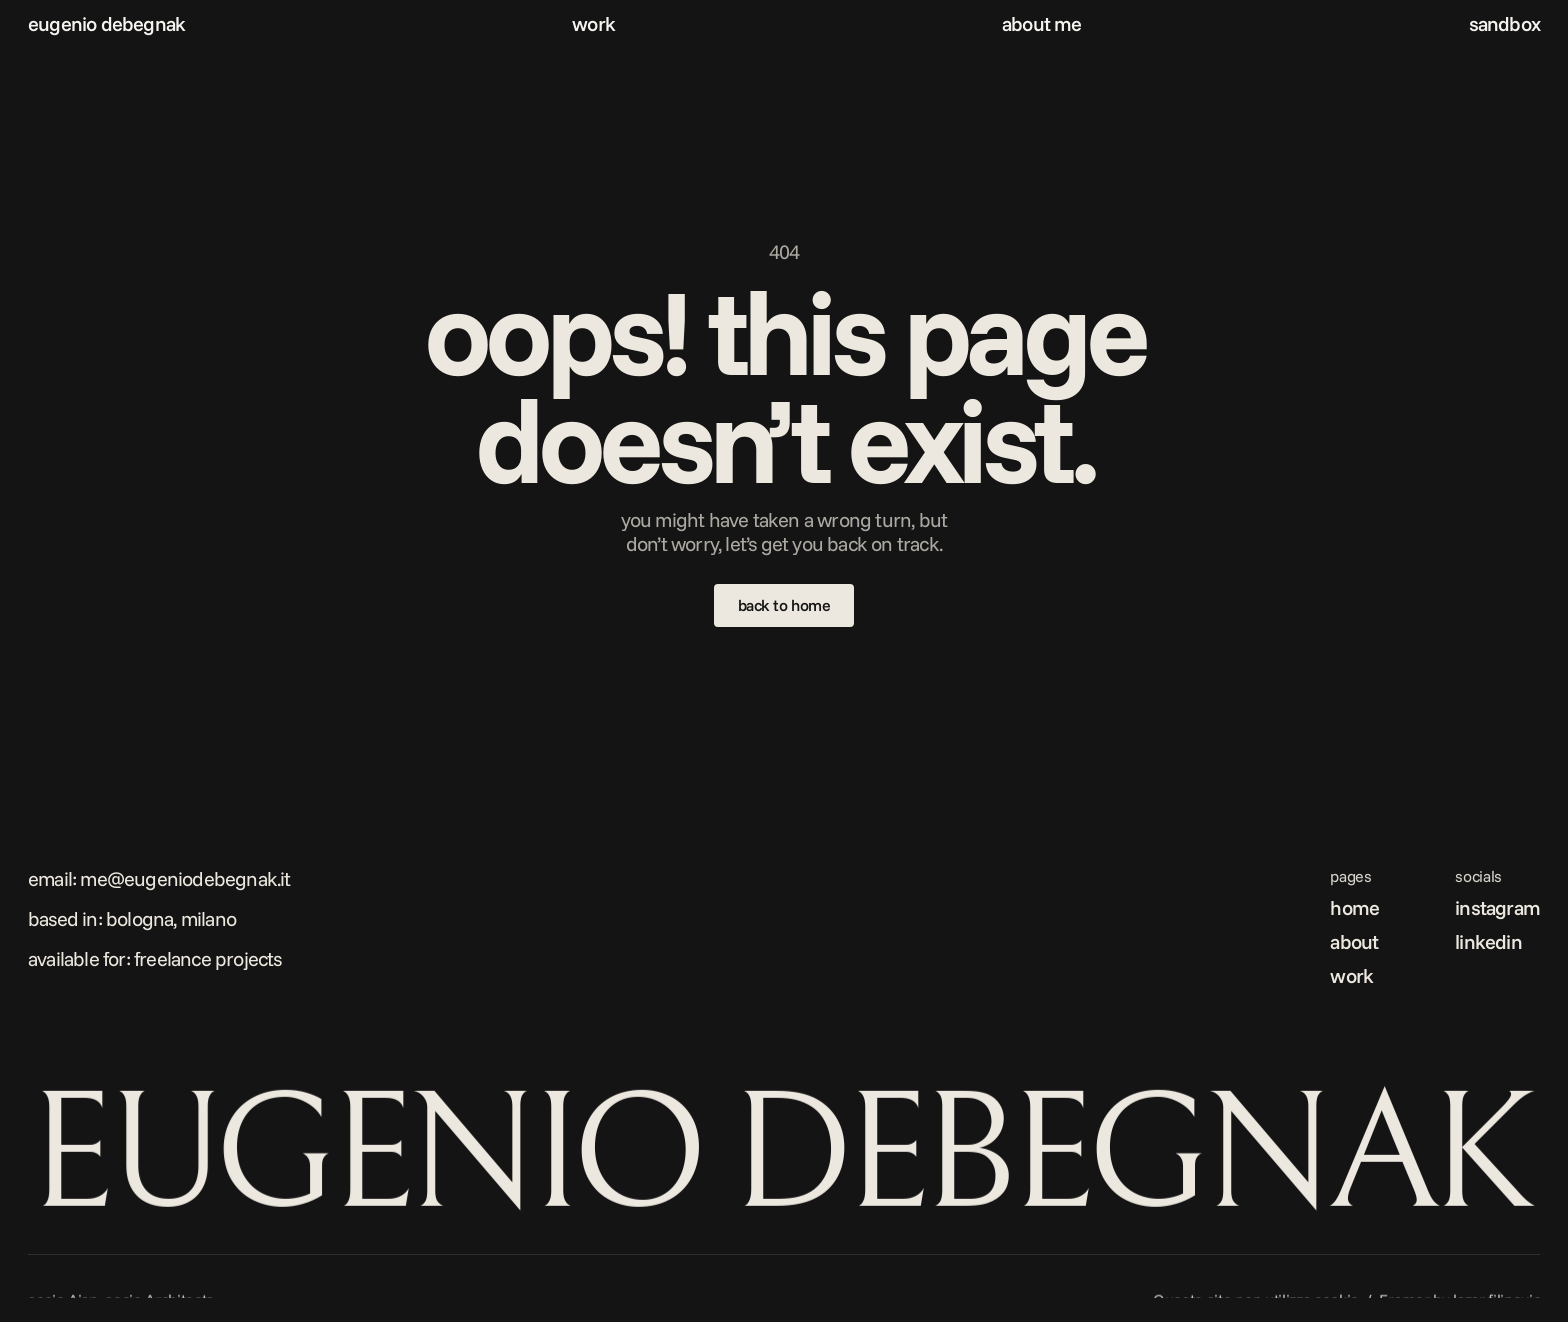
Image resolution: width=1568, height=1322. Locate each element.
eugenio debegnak (106, 23)
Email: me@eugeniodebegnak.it (159, 878)
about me (1042, 23)
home (1354, 907)
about (1354, 941)
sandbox (1504, 23)
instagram (1497, 907)
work (593, 23)
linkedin (1488, 941)
